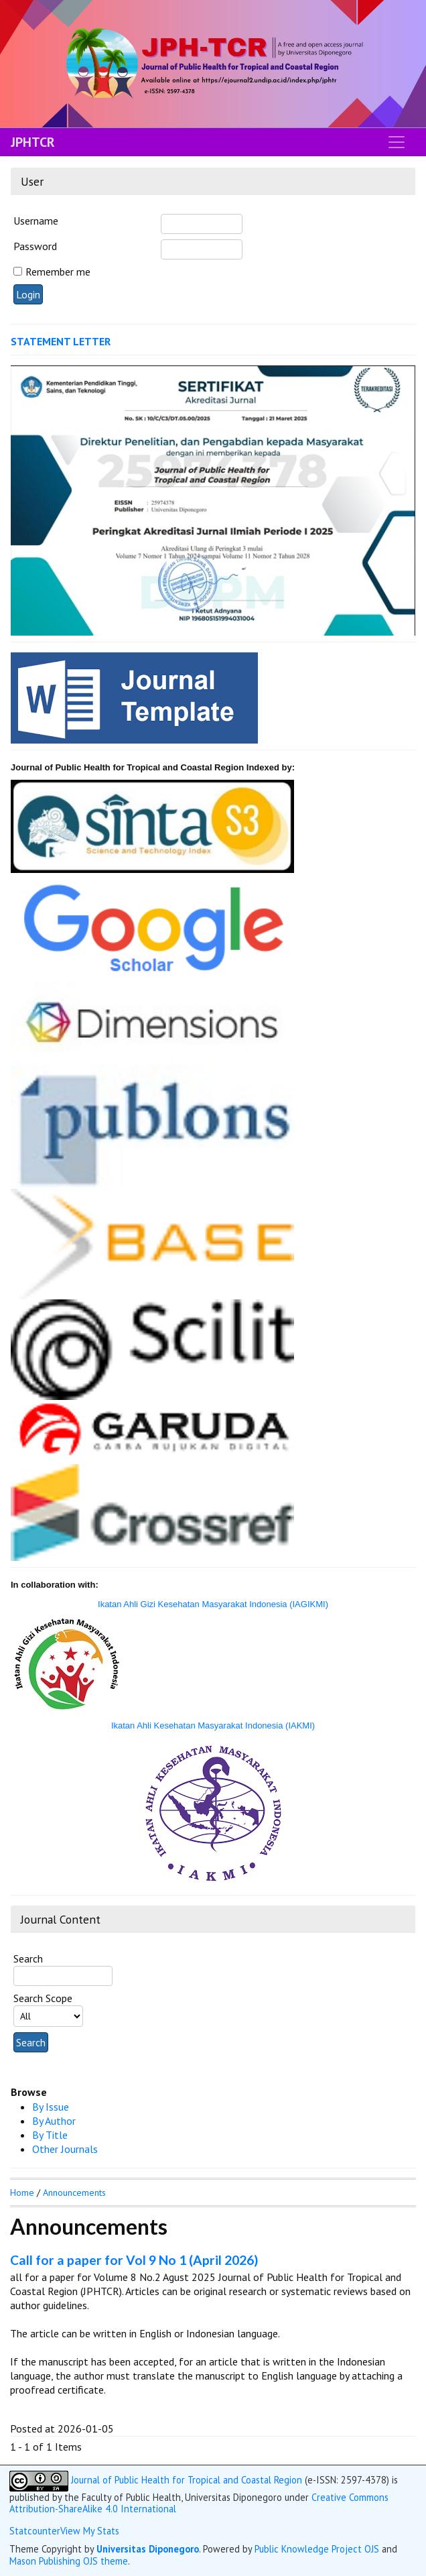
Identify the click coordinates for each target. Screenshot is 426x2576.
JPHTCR (33, 142)
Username (35, 220)
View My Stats (89, 2530)
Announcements (74, 2192)
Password (35, 246)
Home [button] (22, 2192)
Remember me (57, 271)
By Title (50, 2135)
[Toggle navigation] (396, 142)
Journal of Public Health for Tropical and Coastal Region (186, 2479)
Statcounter (34, 2530)
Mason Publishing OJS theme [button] (68, 2561)
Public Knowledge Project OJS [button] (317, 2548)
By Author (54, 2120)
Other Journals (65, 2149)
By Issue (50, 2106)
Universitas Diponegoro (147, 2548)
